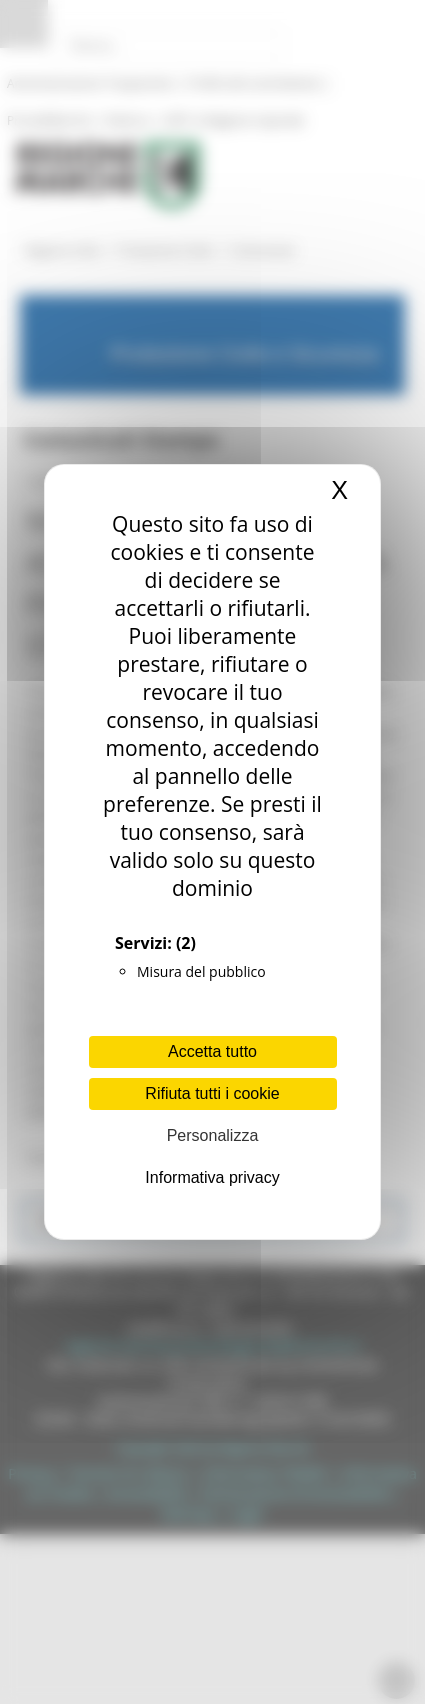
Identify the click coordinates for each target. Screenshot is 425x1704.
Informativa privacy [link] (212, 1177)
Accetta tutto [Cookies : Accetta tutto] (212, 1051)
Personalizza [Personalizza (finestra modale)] (213, 1135)
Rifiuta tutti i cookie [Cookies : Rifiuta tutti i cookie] (212, 1093)
